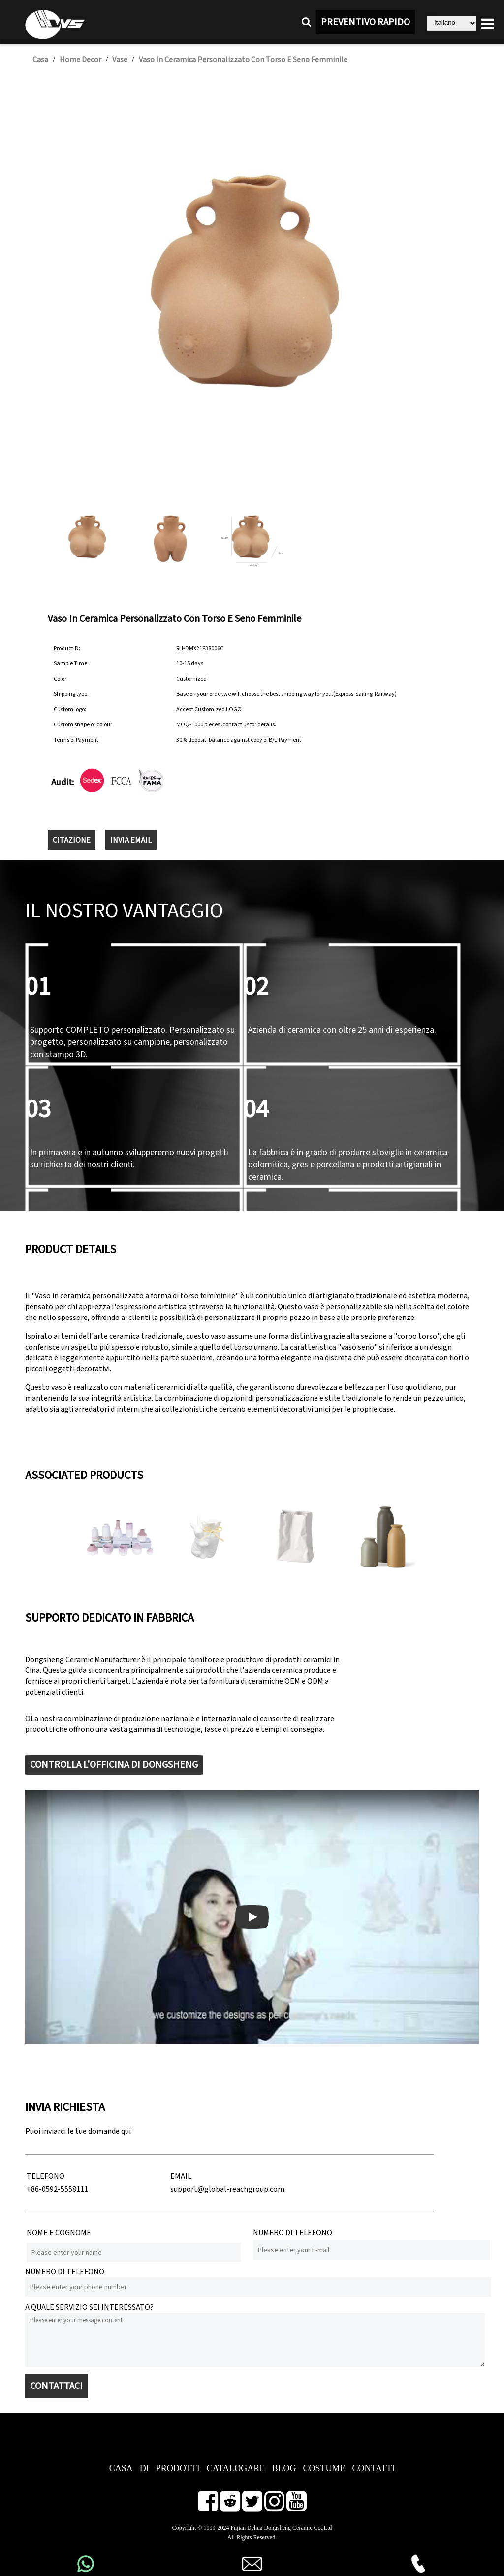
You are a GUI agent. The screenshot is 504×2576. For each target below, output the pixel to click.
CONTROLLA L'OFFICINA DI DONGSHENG (114, 1765)
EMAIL (180, 2176)
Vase (119, 59)
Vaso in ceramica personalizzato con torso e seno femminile (243, 59)
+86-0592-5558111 (57, 2189)
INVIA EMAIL (131, 840)
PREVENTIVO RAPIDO (365, 22)
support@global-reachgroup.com (227, 2189)
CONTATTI (373, 2468)
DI (144, 2468)
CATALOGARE (236, 2468)
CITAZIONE (72, 840)
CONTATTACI (56, 2386)
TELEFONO (45, 2176)
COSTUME (324, 2468)
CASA (121, 2468)
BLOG (284, 2468)
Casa (40, 59)
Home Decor (80, 59)
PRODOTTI (178, 2468)
